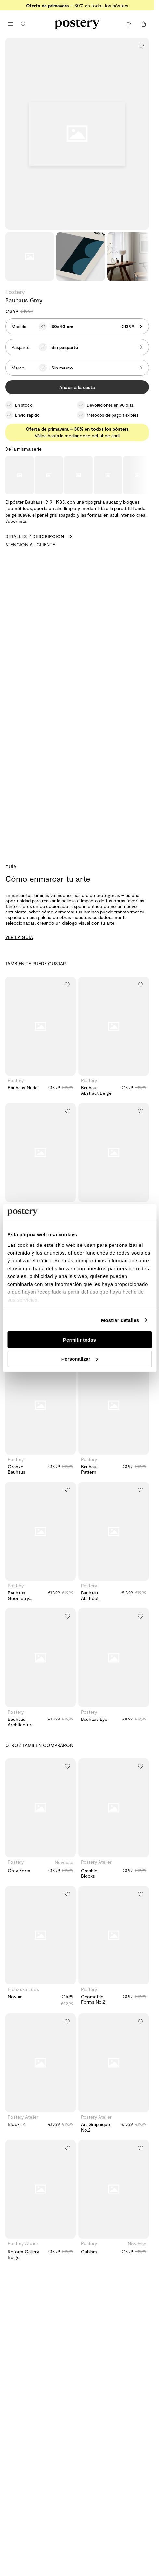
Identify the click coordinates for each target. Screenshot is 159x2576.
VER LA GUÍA (19, 937)
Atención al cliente (30, 544)
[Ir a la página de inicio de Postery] (77, 24)
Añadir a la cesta (77, 387)
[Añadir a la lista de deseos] (141, 46)
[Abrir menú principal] (10, 24)
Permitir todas (79, 1340)
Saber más (16, 521)
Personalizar (79, 1359)
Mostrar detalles (120, 1320)
